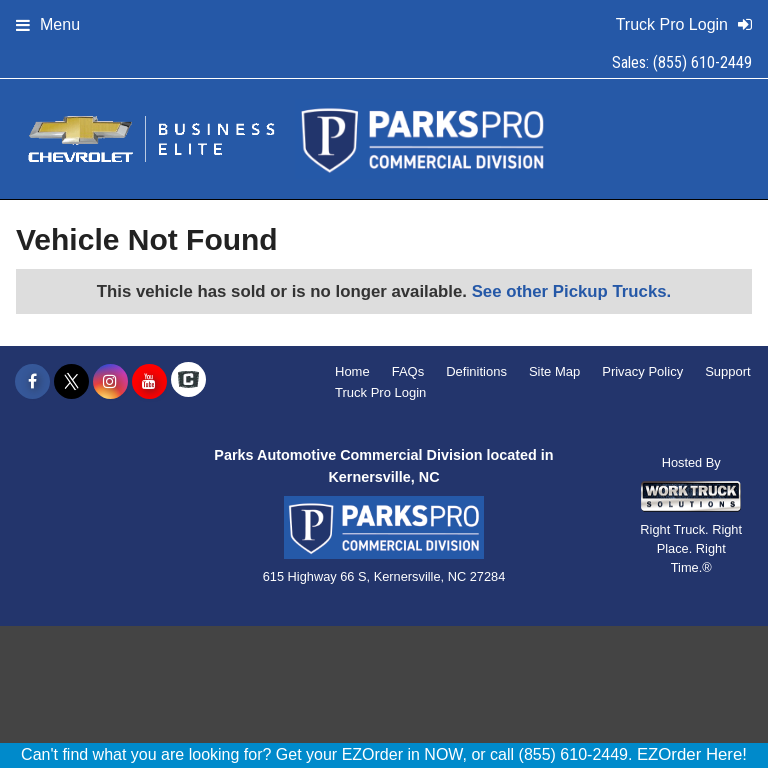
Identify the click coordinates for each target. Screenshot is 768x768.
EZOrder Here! (692, 754)
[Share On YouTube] (149, 382)
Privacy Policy (642, 371)
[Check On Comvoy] (188, 382)
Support (728, 371)
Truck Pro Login (380, 392)
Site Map (554, 371)
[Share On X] (71, 382)
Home (352, 371)
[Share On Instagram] (110, 382)
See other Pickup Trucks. (572, 291)
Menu (48, 24)
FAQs (408, 371)
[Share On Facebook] (32, 382)
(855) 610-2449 (702, 62)
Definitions (476, 371)
